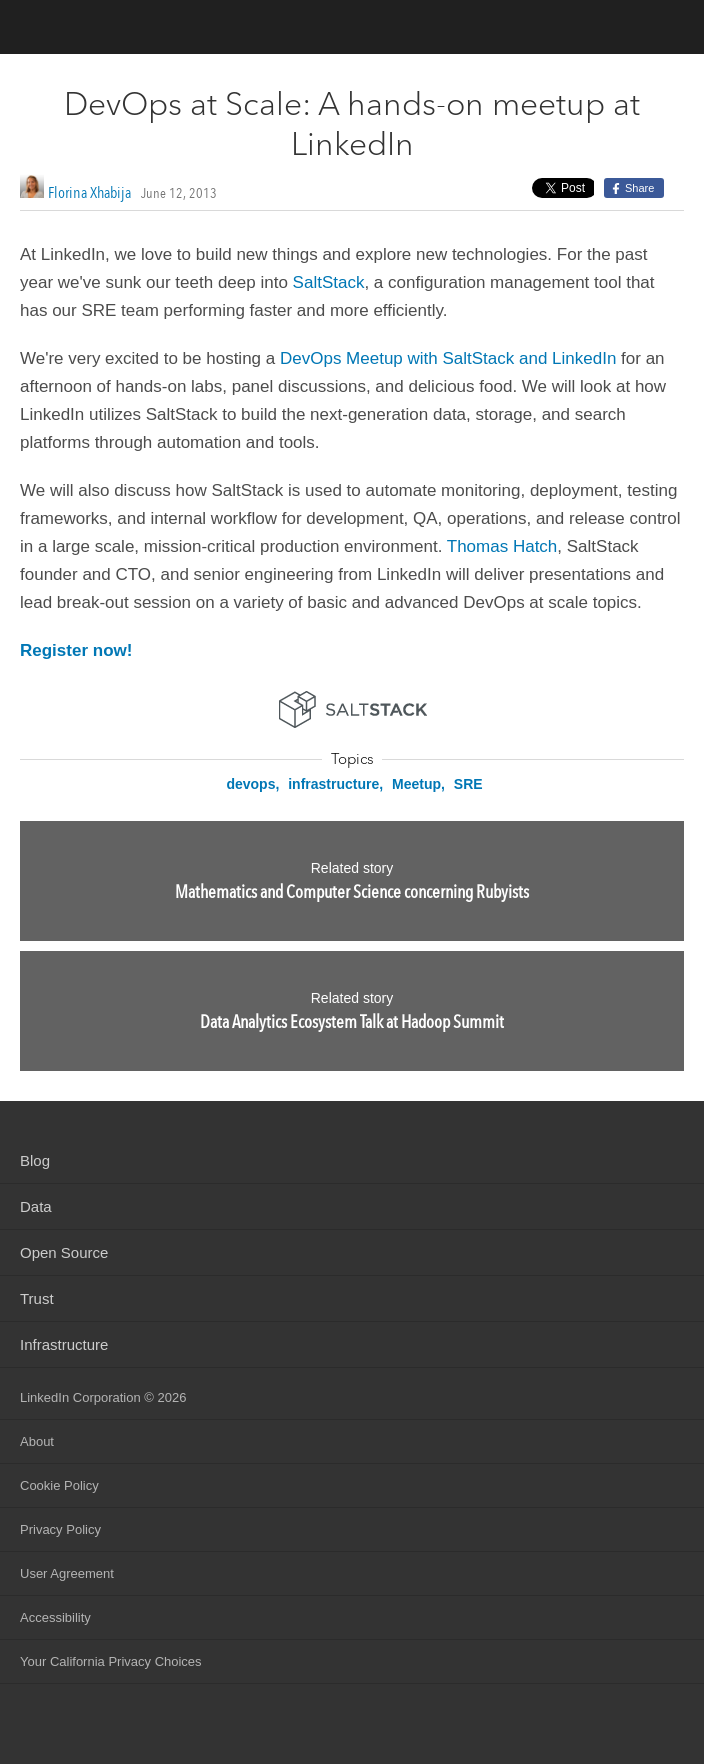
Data (36, 1206)
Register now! (76, 650)
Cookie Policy (59, 1485)
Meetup (416, 784)
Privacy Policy (60, 1529)
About (37, 1441)
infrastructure (333, 784)
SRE (468, 784)
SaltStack (329, 282)
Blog (35, 1160)
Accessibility (55, 1617)
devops (250, 784)
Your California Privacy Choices (111, 1661)
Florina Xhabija (89, 192)
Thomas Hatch (502, 546)
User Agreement (67, 1573)
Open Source (64, 1252)
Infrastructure (64, 1344)
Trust (37, 1298)
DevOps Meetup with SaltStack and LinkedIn (448, 358)
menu (669, 29)
